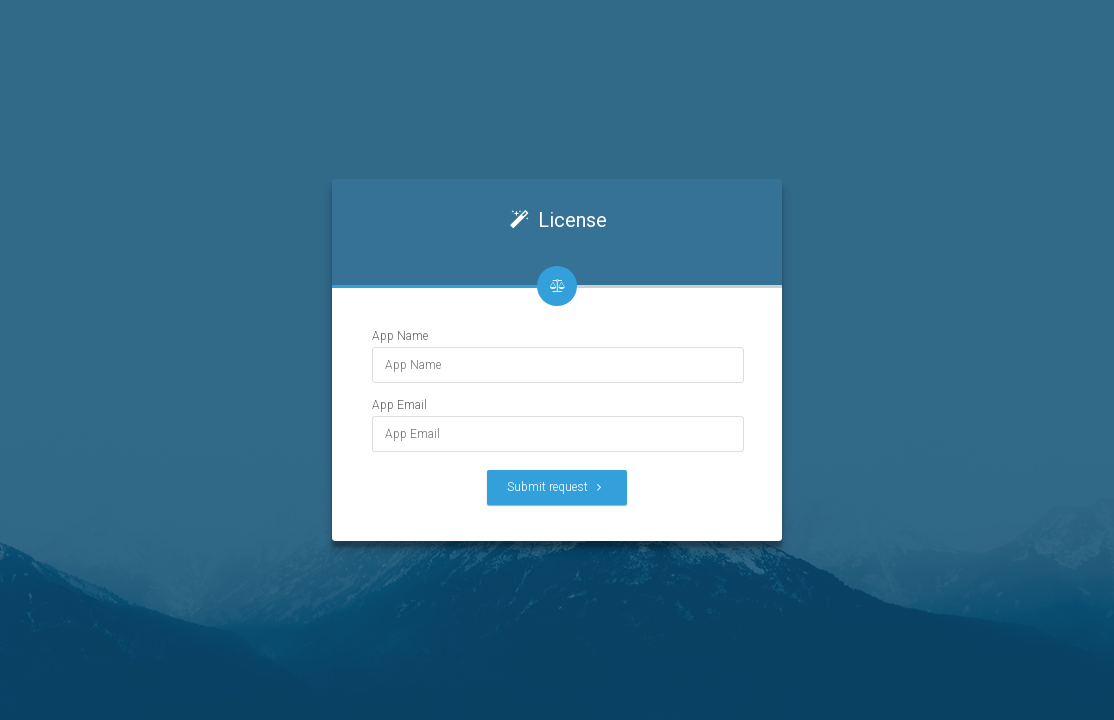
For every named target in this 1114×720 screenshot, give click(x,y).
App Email (399, 405)
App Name (400, 336)
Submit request (556, 487)
